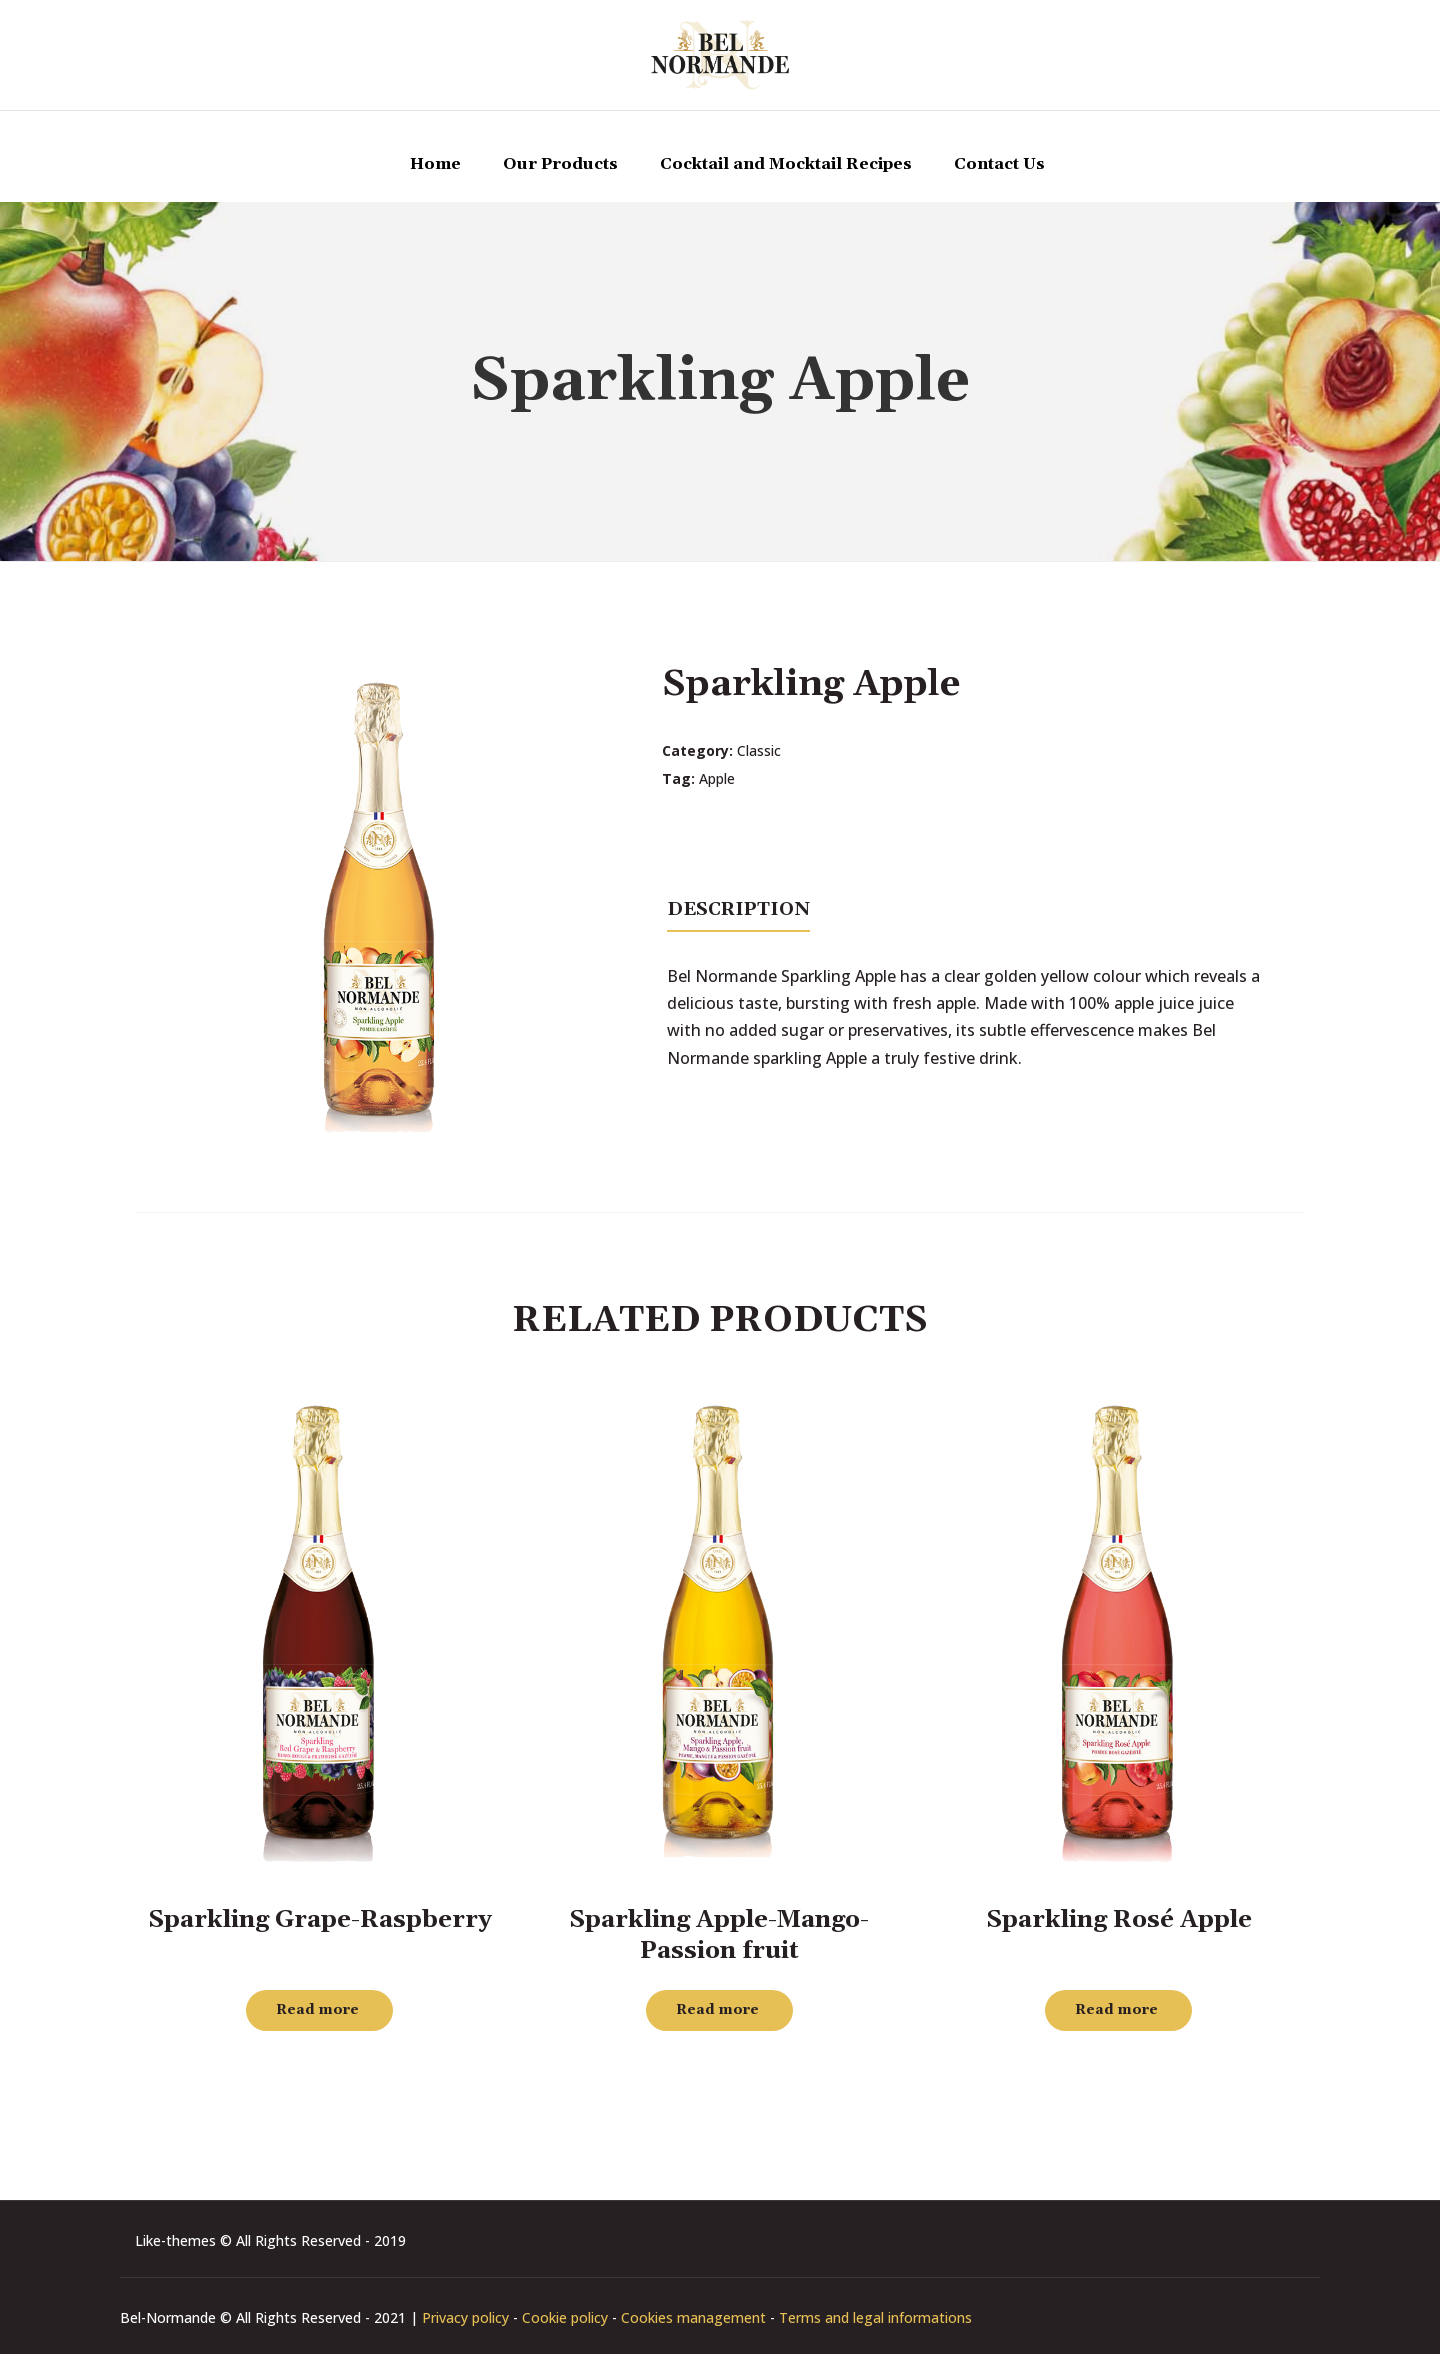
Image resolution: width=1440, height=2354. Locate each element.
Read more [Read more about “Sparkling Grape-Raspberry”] (317, 2010)
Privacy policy (465, 2317)
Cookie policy (565, 2317)
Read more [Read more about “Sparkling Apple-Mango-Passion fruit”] (717, 2010)
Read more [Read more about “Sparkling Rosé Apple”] (1116, 2010)
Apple (717, 778)
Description (738, 909)
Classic (759, 750)
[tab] (738, 907)
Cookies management (693, 2317)
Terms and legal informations (875, 2317)
